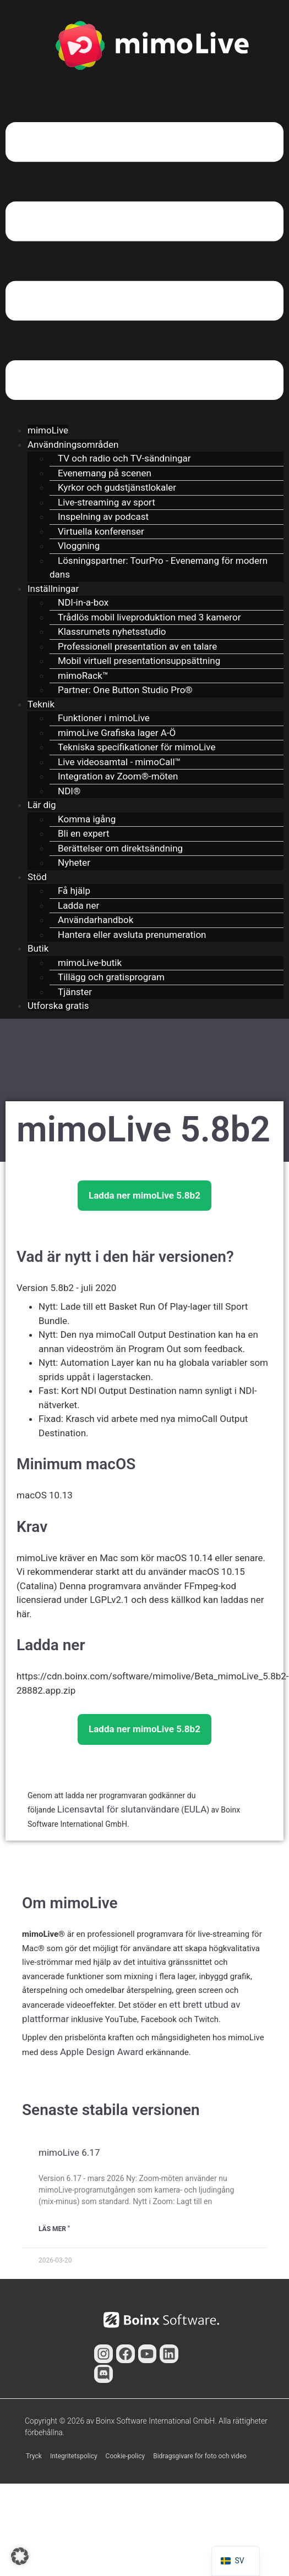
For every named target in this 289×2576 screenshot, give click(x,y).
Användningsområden (73, 444)
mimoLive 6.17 (69, 2152)
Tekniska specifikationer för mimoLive (136, 747)
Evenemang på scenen (104, 473)
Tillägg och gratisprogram (111, 976)
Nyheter (74, 862)
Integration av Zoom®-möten (118, 776)
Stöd (37, 876)
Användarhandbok (95, 919)
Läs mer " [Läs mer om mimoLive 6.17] (54, 2229)
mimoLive (48, 430)
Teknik (41, 704)
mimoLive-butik (90, 962)
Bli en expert (83, 833)
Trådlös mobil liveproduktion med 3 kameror (149, 617)
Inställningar (53, 588)
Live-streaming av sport (106, 502)
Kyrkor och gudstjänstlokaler (117, 487)
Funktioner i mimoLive (104, 717)
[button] (144, 263)
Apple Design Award (102, 2051)
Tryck (34, 2456)
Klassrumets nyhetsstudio (112, 631)
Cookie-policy (125, 2456)
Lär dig (42, 804)
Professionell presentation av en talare (137, 646)
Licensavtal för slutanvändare (118, 1809)
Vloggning (79, 545)
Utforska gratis (58, 1005)
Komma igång (87, 819)
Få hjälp (74, 890)
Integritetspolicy (73, 2456)
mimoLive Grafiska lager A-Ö (117, 732)
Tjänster (75, 991)
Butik (38, 948)
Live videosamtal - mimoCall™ (119, 761)
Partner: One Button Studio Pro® (125, 689)
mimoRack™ (83, 675)
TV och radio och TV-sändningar (124, 458)
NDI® (69, 791)
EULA (195, 1809)
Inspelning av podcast (103, 516)
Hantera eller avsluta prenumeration (132, 934)
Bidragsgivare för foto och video (200, 2456)
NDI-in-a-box (83, 602)
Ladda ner (78, 905)
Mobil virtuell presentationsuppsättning (139, 660)
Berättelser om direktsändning (120, 848)
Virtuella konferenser (101, 531)
